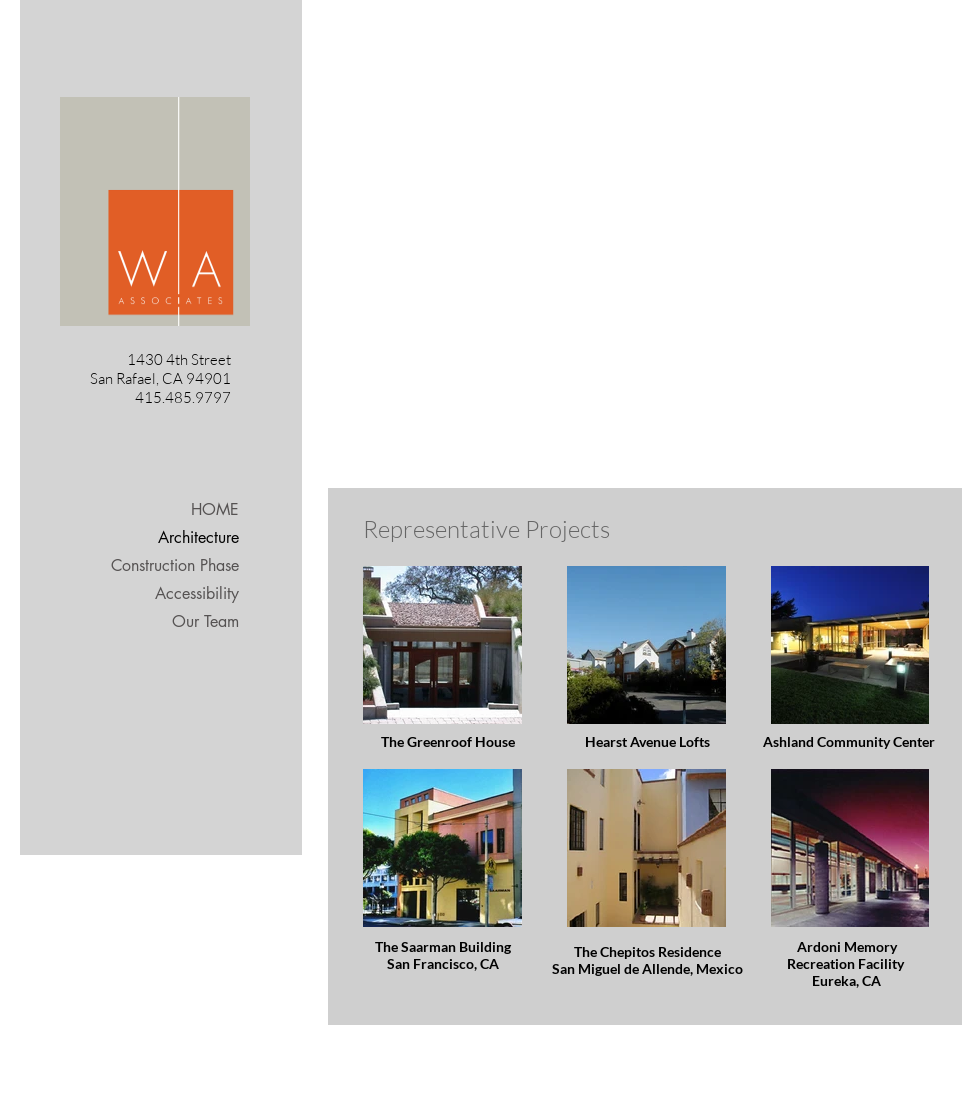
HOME (215, 509)
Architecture (198, 537)
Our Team (205, 621)
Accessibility (197, 593)
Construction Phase (175, 565)
